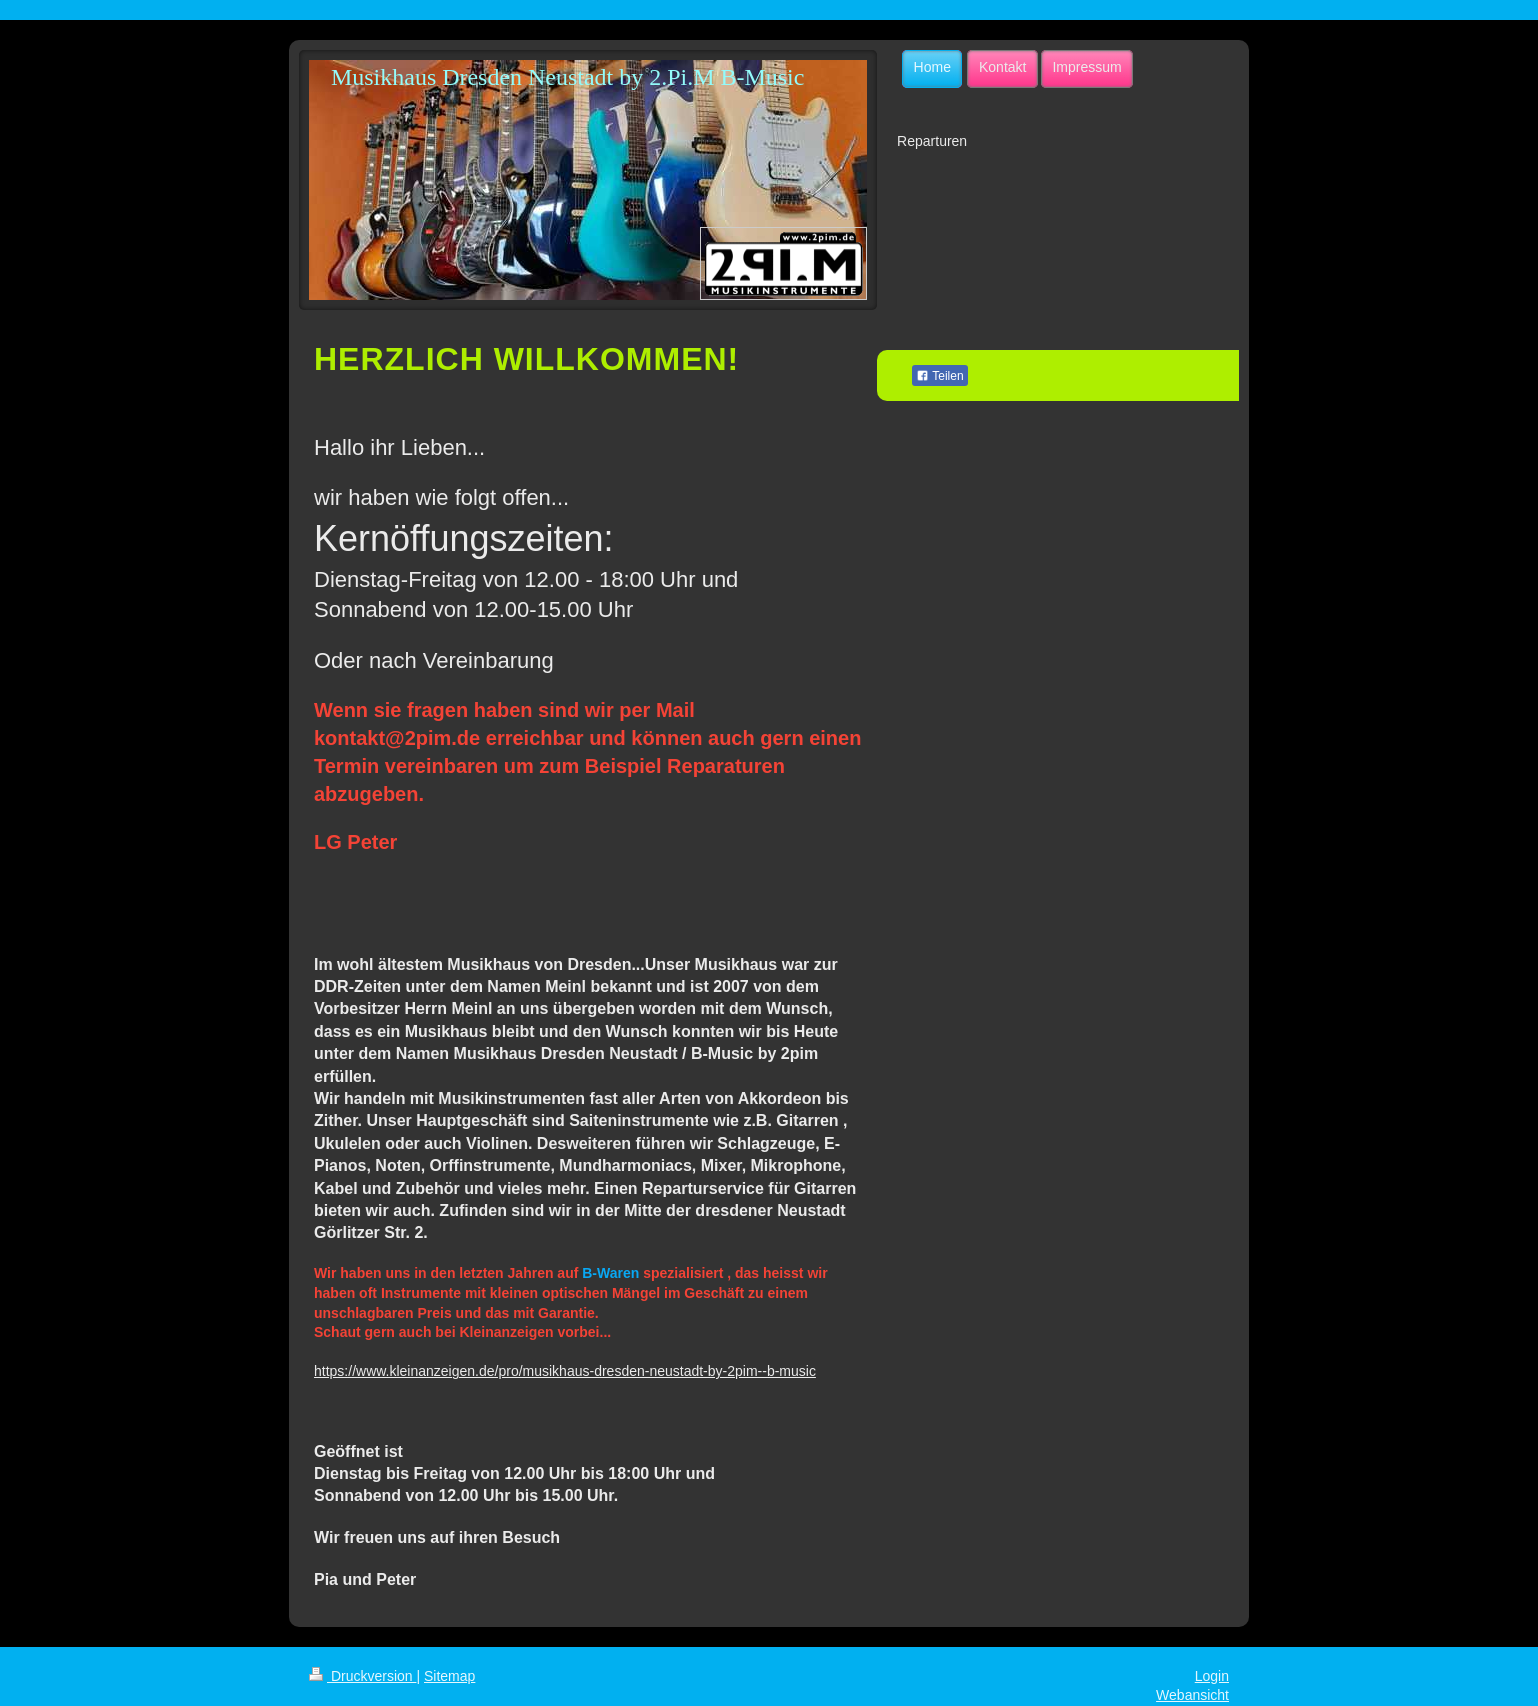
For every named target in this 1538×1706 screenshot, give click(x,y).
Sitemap (449, 1676)
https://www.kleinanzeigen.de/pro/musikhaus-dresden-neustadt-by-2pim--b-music (565, 1371)
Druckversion (362, 1676)
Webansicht (1192, 1695)
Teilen (939, 376)
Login (1212, 1676)
